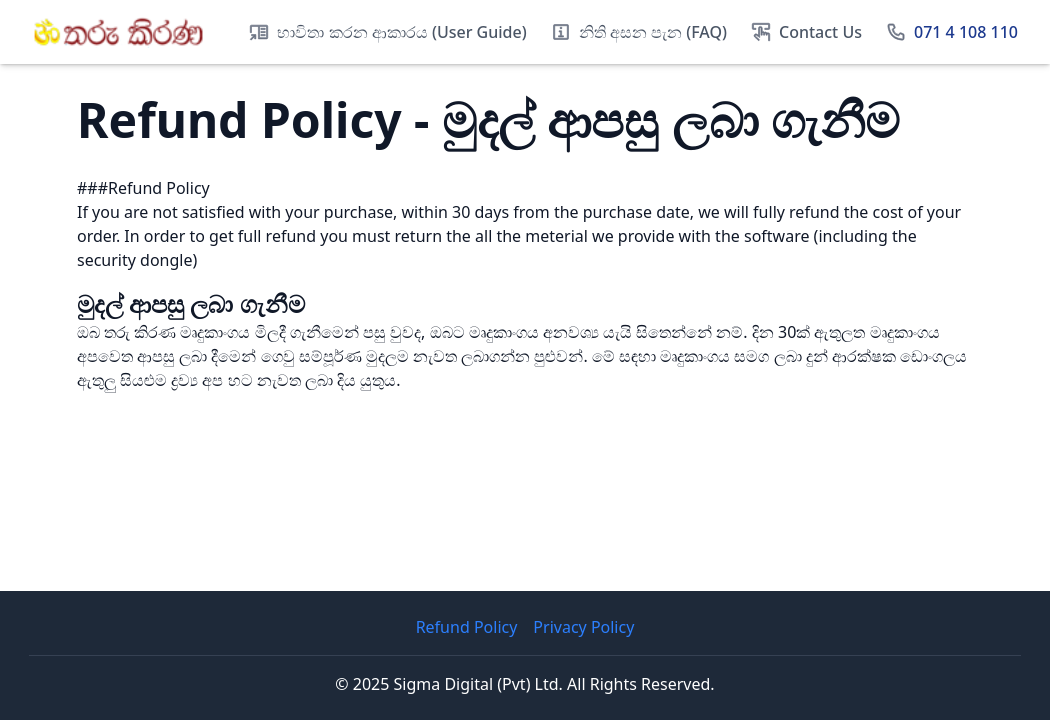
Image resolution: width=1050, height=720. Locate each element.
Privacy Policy (583, 627)
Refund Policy (467, 627)
